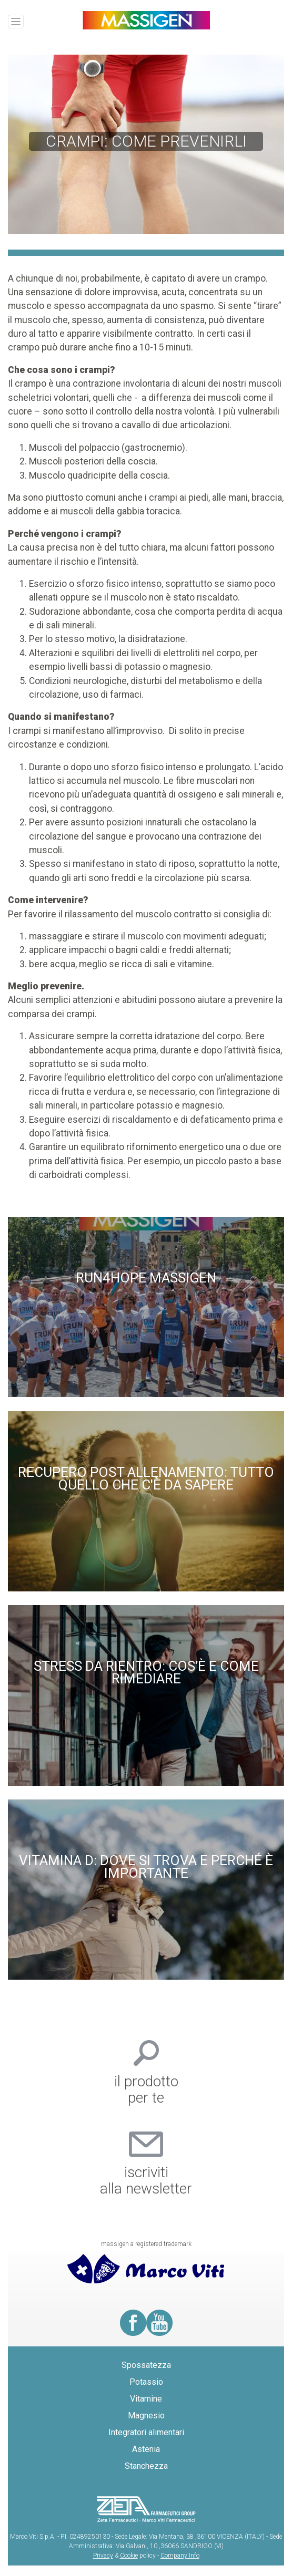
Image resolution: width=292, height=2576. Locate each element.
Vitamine (146, 2399)
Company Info (179, 2555)
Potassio (146, 2382)
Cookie (129, 2555)
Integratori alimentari (146, 2432)
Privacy (103, 2555)
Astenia (146, 2449)
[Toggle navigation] (16, 22)
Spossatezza (146, 2365)
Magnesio (146, 2415)
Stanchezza (146, 2466)
